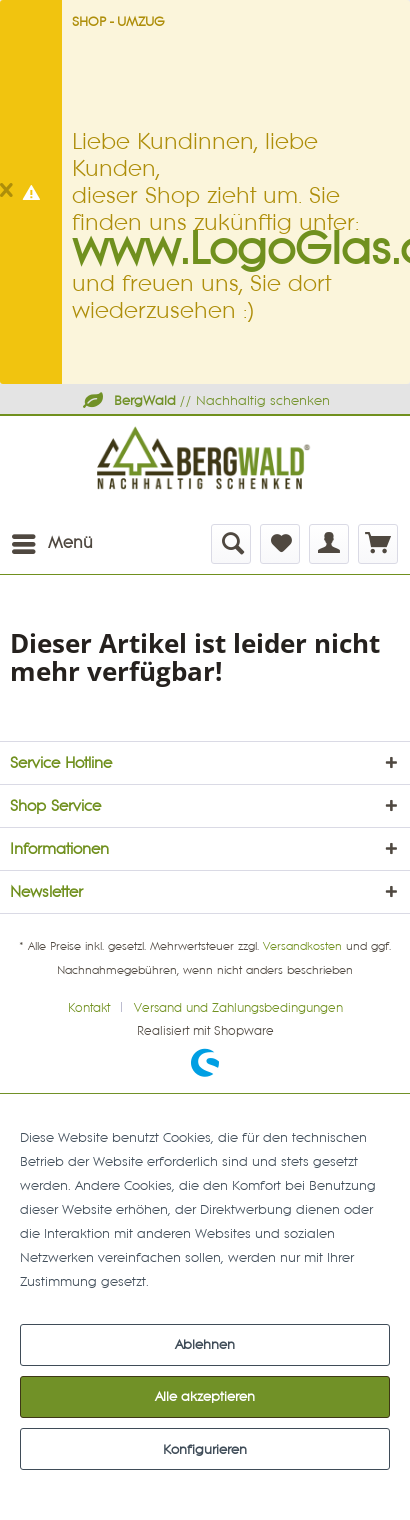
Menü (52, 540)
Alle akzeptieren (205, 1397)
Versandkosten (302, 947)
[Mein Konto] (329, 544)
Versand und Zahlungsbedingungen (238, 1008)
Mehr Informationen (215, 1282)
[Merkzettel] (280, 544)
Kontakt (89, 1008)
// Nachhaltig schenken (205, 401)
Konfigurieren (205, 1450)
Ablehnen (205, 1345)
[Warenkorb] (378, 544)
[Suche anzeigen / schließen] (231, 544)
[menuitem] (51, 544)
